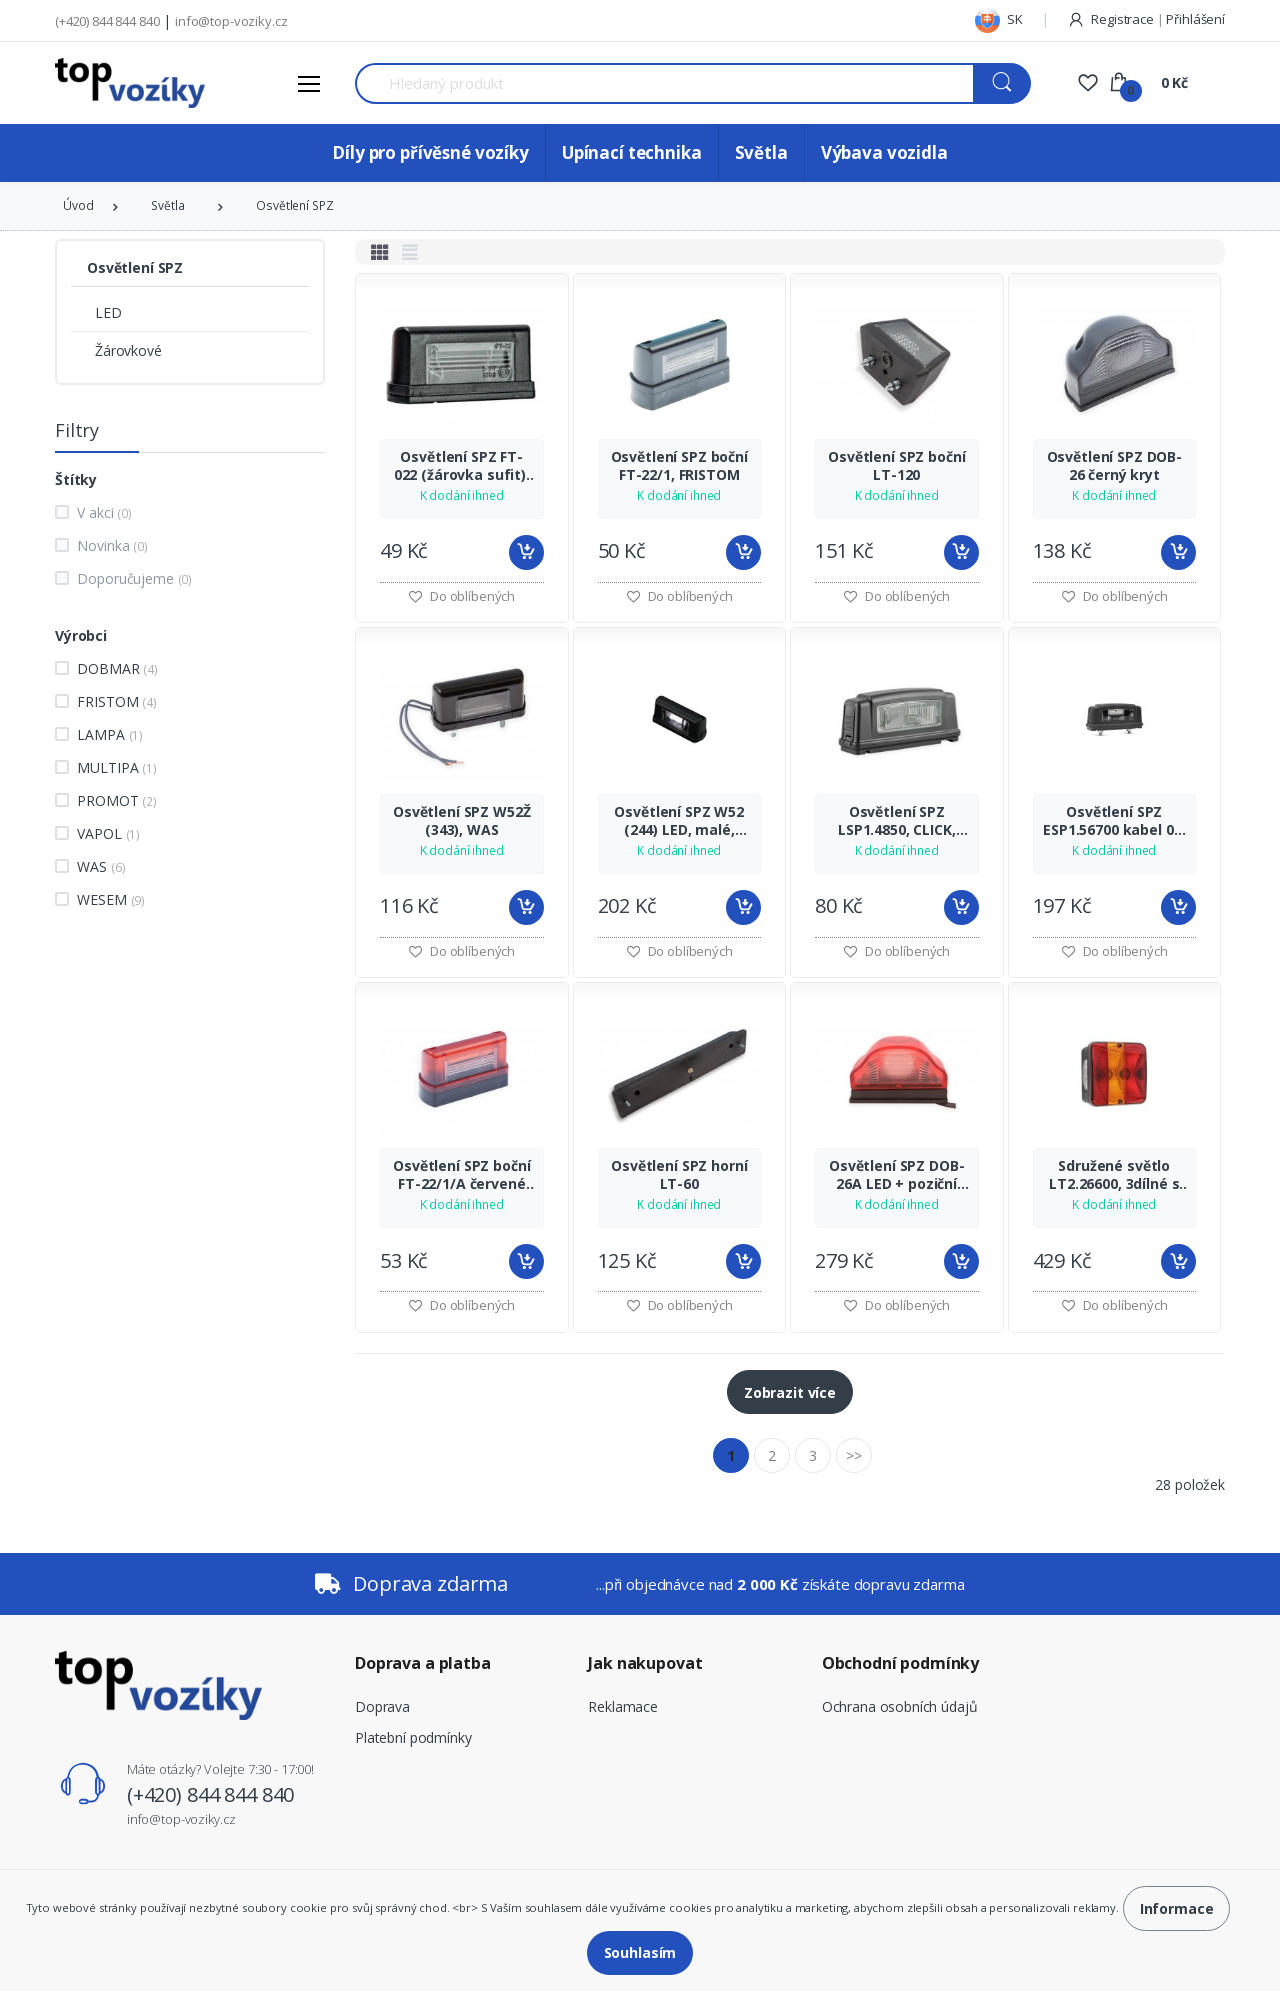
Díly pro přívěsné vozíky (430, 152)
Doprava (382, 1706)
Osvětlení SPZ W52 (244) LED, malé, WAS (679, 821)
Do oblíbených (461, 596)
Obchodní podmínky (901, 1663)
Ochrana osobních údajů (900, 1706)
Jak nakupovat (645, 1663)
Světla (761, 152)
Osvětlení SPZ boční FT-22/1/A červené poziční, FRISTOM (461, 1175)
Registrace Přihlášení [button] (1146, 19)
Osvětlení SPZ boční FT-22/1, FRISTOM (679, 466)
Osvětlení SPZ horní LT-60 (679, 1175)
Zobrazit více (790, 1392)
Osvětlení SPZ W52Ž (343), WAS (461, 821)
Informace (1177, 1908)
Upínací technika (632, 152)
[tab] (380, 252)
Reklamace (623, 1706)
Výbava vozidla (884, 152)
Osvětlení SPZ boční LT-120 (896, 466)
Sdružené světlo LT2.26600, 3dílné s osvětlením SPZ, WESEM (1114, 1175)
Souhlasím (640, 1952)
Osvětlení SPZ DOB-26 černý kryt (1114, 466)
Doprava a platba (423, 1663)
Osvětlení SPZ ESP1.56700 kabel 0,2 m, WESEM (1114, 821)
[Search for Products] (664, 83)
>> (854, 1455)
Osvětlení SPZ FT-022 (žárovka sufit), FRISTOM (462, 466)
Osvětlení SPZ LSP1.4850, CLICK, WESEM (897, 821)
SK (999, 19)
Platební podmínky (413, 1737)
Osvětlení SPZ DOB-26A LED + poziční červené (896, 1175)
